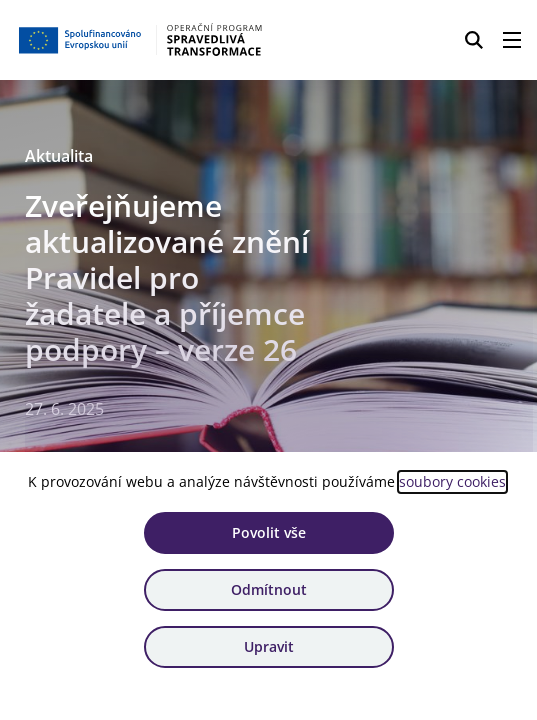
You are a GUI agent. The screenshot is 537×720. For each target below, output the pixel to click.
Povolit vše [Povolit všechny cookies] (269, 532)
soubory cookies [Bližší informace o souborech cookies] (452, 481)
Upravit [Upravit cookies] (269, 646)
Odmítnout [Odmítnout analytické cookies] (269, 589)
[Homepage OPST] (141, 40)
